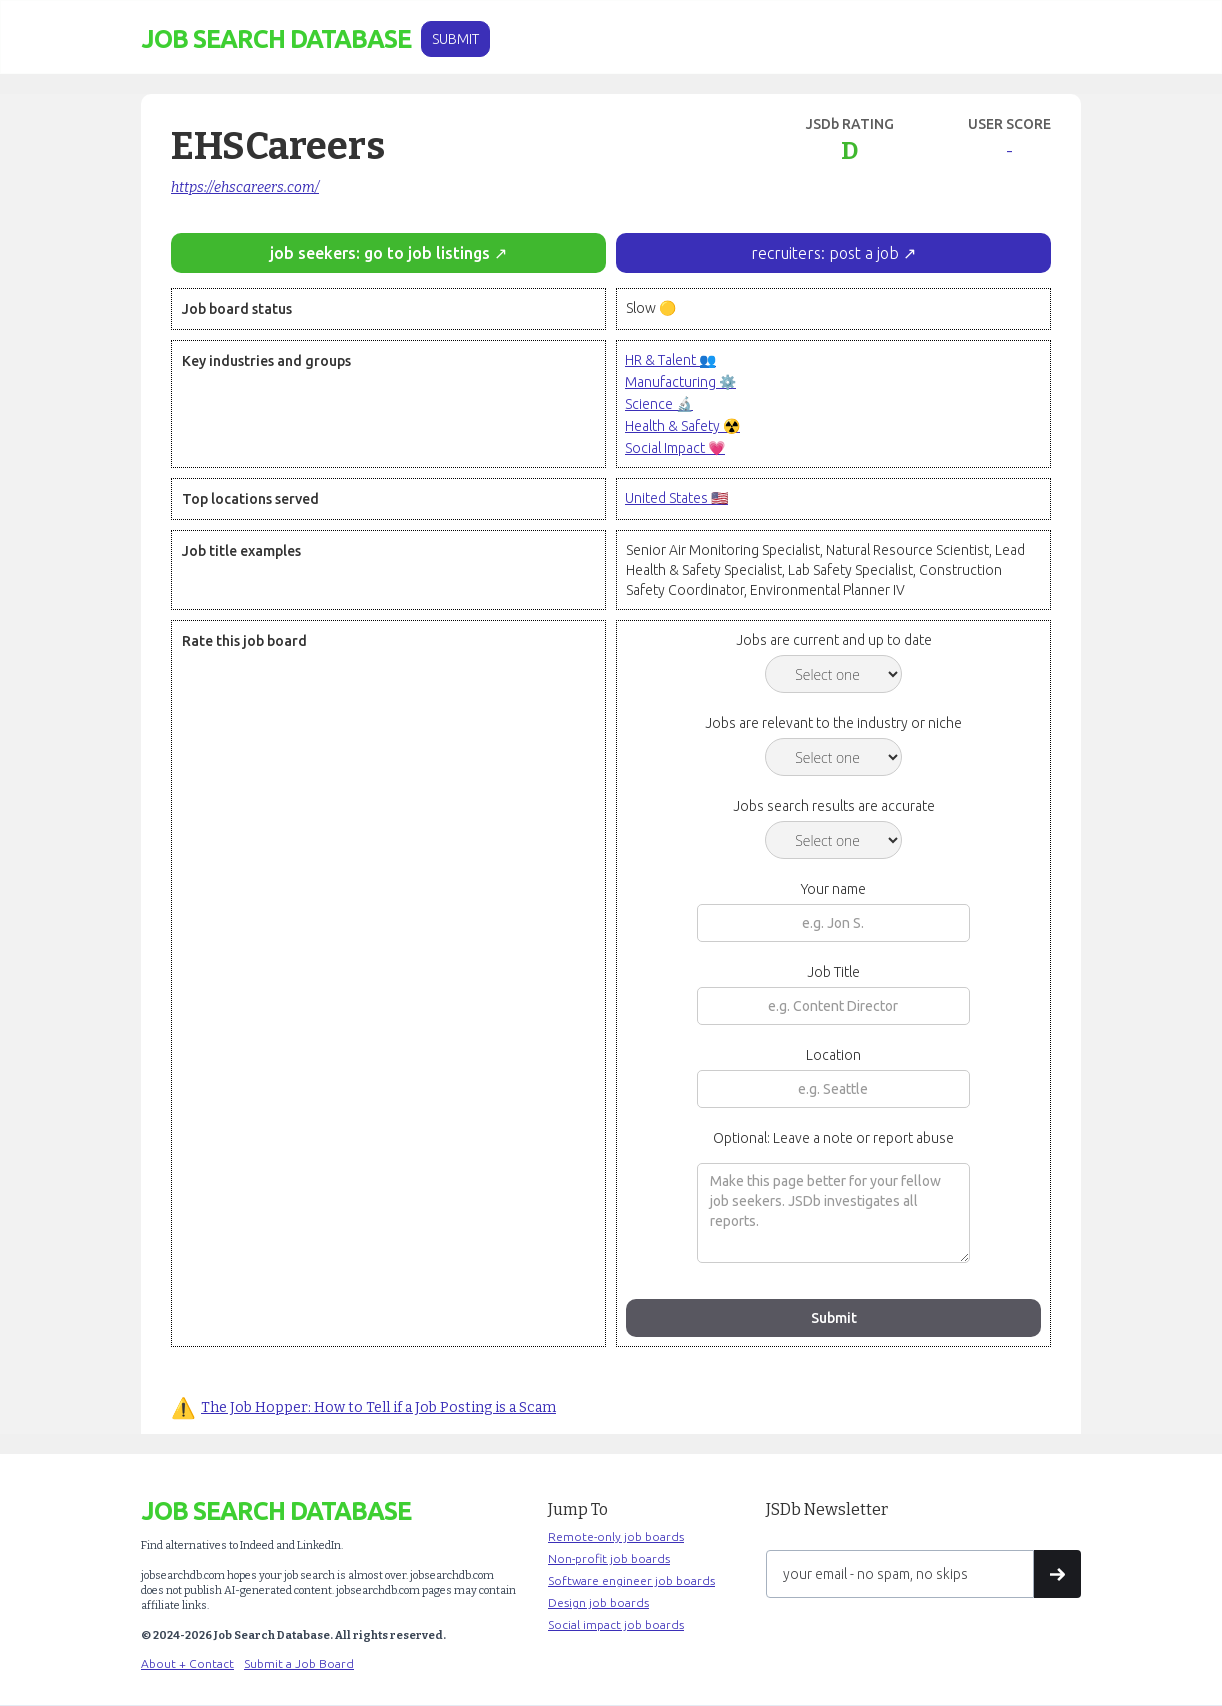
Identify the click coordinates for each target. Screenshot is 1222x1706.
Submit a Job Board (299, 1663)
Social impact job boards (616, 1624)
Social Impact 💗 (675, 448)
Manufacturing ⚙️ (680, 382)
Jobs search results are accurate (834, 806)
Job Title (833, 972)
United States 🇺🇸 (676, 498)
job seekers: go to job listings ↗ (388, 253)
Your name (833, 889)
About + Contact (187, 1663)
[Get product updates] (900, 1574)
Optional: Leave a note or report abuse (833, 1138)
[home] (276, 39)
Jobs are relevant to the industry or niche (833, 723)
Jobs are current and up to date (834, 640)
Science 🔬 (659, 404)
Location (833, 1055)
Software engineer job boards (631, 1580)
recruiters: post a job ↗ (833, 253)
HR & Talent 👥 (670, 360)
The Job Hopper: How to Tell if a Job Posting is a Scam (378, 1407)
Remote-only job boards (616, 1536)
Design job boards (598, 1602)
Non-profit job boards (609, 1558)
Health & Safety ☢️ (682, 426)
